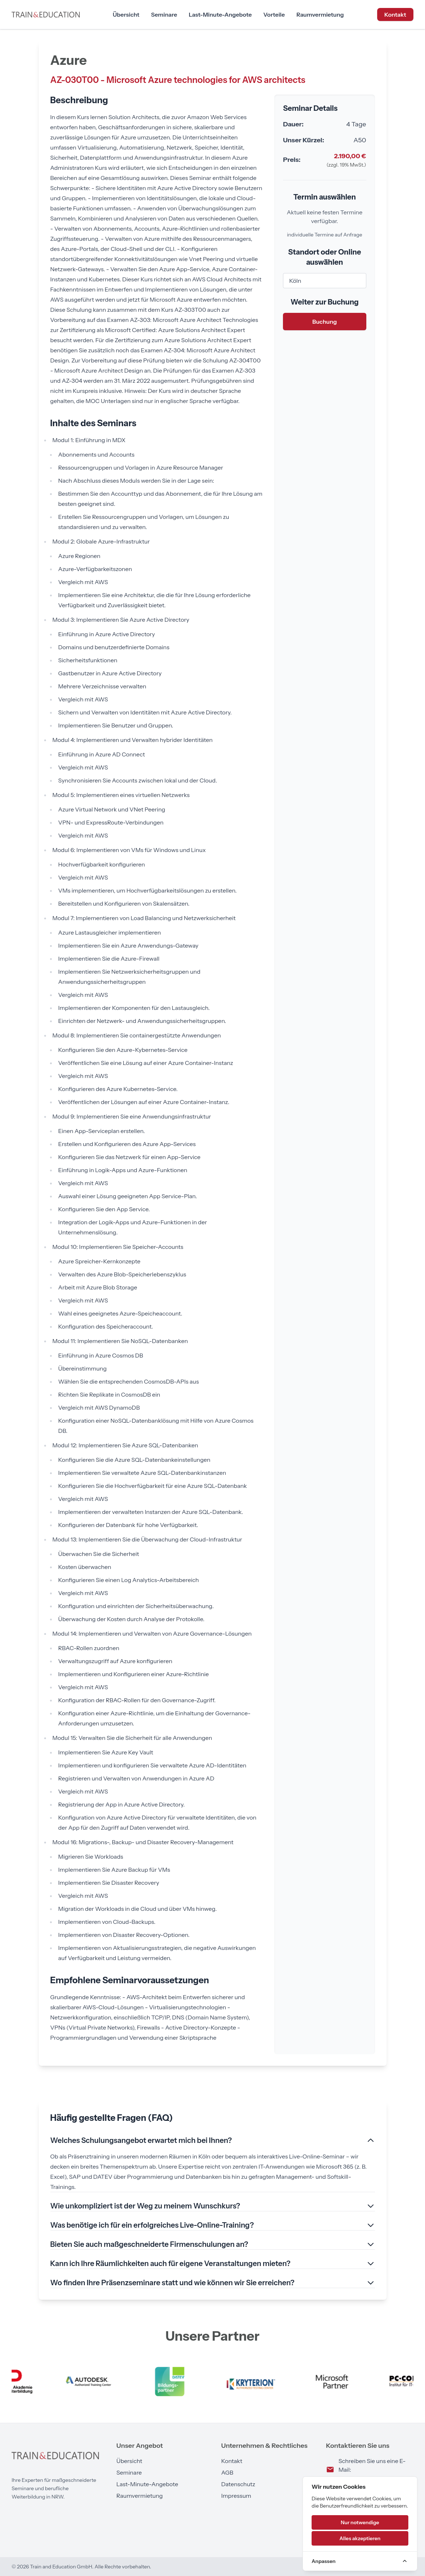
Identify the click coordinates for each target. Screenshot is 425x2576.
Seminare (164, 14)
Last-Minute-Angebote (220, 14)
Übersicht (126, 14)
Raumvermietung (320, 14)
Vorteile (274, 14)
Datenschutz (238, 2484)
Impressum (236, 2495)
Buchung (324, 321)
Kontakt (395, 14)
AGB (227, 2472)
